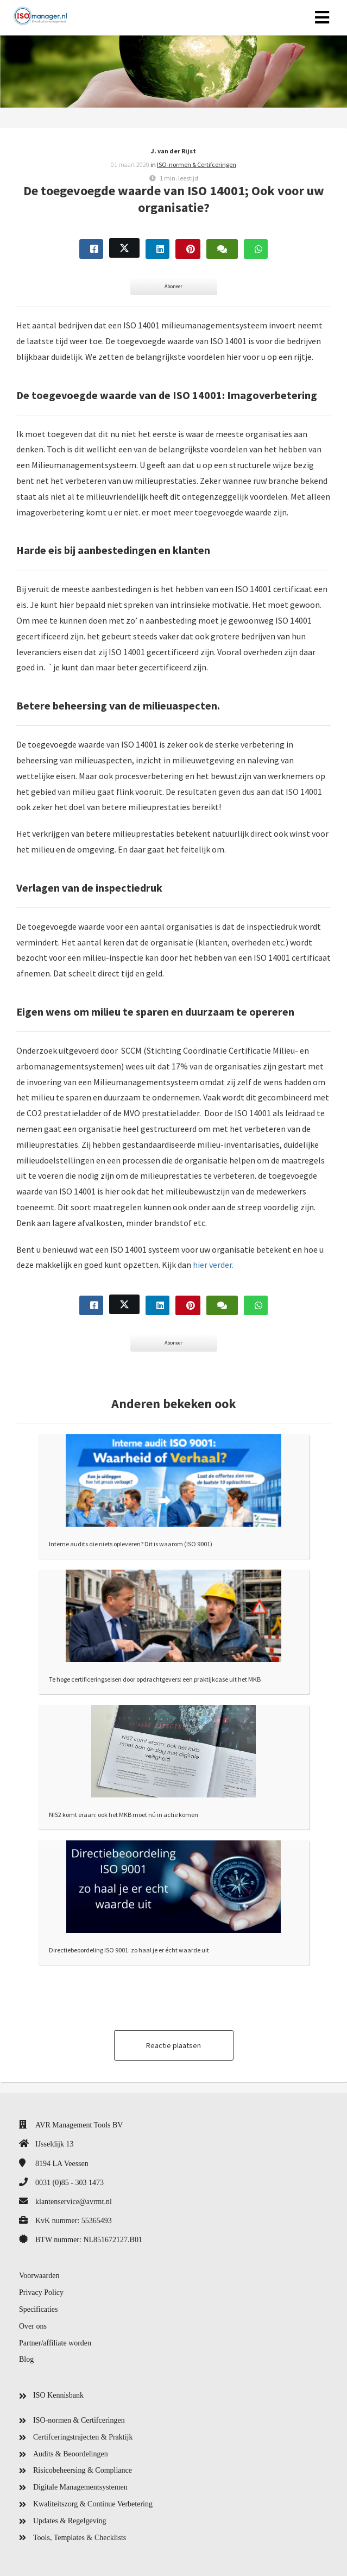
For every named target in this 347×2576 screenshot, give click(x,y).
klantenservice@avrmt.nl (73, 2202)
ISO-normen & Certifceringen (196, 164)
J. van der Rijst (173, 151)
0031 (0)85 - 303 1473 (69, 2183)
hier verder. (213, 1264)
